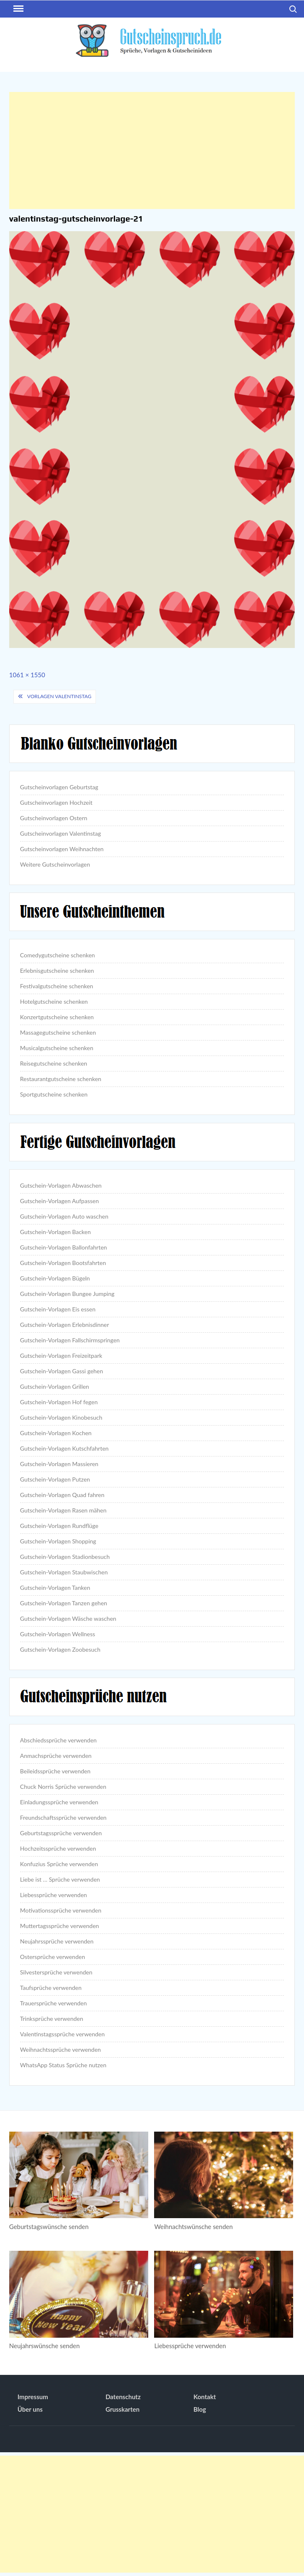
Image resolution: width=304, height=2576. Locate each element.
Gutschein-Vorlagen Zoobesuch (60, 1649)
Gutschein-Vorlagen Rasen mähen (63, 1510)
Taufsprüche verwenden (51, 1987)
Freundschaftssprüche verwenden (63, 1817)
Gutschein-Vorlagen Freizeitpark (61, 1355)
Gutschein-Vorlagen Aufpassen (59, 1200)
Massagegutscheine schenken (58, 1032)
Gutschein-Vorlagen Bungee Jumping (67, 1293)
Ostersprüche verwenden (52, 1956)
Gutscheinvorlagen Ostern (54, 817)
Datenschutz (123, 2396)
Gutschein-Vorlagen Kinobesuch (61, 1417)
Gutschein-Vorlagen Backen (55, 1231)
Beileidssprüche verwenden (55, 1771)
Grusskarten (122, 2409)
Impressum (33, 2396)
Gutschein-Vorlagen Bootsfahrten (63, 1262)
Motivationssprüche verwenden (60, 1910)
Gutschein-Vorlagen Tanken (55, 1587)
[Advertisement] (152, 150)
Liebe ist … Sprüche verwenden (60, 1879)
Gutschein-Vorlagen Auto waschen (64, 1216)
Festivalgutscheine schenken (56, 986)
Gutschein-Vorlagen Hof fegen (59, 1401)
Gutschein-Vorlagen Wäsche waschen (68, 1618)
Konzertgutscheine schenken (57, 1016)
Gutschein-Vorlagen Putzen (55, 1479)
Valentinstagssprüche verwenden (62, 2034)
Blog (199, 2409)
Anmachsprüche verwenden (56, 1755)
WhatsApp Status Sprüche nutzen (63, 2064)
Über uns (30, 2409)
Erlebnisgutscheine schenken (57, 970)
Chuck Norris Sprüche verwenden (63, 1786)
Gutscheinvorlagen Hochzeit (56, 802)
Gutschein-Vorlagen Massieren (59, 1463)
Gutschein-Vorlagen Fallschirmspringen (70, 1340)
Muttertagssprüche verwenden (59, 1925)
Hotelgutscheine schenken (54, 1001)
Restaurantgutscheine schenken (60, 1078)
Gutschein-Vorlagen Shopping (58, 1541)
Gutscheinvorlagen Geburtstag (59, 787)
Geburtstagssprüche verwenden (61, 1832)
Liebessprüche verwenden (53, 1894)
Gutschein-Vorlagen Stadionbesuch (65, 1556)
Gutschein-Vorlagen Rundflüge (59, 1525)
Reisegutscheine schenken (53, 1063)
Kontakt (204, 2396)
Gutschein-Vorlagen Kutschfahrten (64, 1448)
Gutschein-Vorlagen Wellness (57, 1633)
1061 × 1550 (27, 674)
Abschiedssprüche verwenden (58, 1740)
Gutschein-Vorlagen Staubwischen (64, 1572)
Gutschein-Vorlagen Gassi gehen (61, 1371)
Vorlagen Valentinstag (59, 696)
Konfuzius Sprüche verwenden (59, 1863)
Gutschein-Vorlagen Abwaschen (61, 1185)
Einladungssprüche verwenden (59, 1802)
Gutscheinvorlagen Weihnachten (62, 848)
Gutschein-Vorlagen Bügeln (55, 1278)
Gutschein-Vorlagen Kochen (56, 1432)
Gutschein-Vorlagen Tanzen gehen (63, 1603)
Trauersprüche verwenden (53, 2003)
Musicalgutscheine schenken (56, 1047)
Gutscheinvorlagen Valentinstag (60, 833)
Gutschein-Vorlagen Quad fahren (62, 1494)
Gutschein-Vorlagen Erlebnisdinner (64, 1324)
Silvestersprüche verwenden (56, 1972)
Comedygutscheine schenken (57, 955)
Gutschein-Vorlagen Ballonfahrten (63, 1247)
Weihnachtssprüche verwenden (60, 2049)
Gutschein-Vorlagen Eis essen (57, 1309)
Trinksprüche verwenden (51, 2018)
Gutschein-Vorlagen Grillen (54, 1386)
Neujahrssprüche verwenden (57, 1941)
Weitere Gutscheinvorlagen (55, 864)
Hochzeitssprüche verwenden (58, 1848)
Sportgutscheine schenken (54, 1094)
